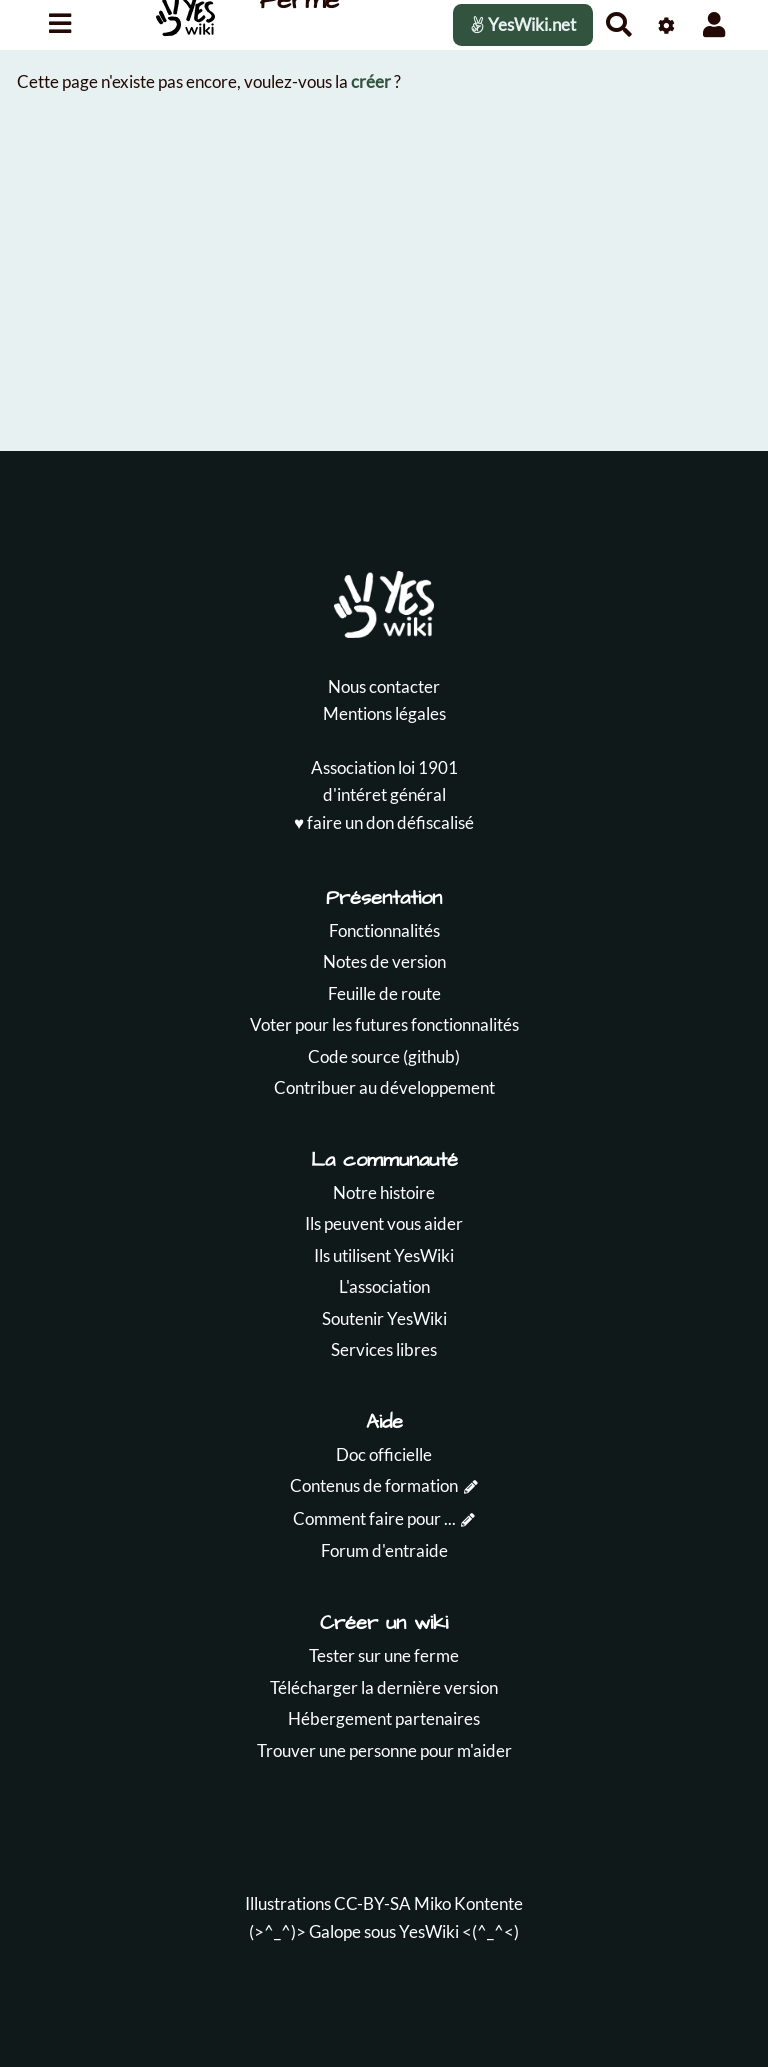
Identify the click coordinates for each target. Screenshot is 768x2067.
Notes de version (384, 961)
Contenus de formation (374, 1485)
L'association (384, 1286)
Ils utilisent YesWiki (384, 1255)
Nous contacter (384, 686)
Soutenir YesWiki (384, 1318)
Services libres (384, 1349)
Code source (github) (384, 1056)
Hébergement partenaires (384, 1718)
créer (371, 81)
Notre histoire (384, 1192)
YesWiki (429, 1931)
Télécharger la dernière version (384, 1687)
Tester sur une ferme (384, 1655)
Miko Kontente (468, 1903)
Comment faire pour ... (374, 1518)
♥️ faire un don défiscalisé (384, 822)
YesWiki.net (523, 24)
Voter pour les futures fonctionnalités (384, 1024)
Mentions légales (384, 713)
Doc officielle (384, 1454)
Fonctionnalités (384, 930)
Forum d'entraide (384, 1550)
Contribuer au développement (384, 1087)
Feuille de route (384, 993)
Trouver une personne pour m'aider (384, 1750)
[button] (714, 24)
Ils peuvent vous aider (384, 1223)
